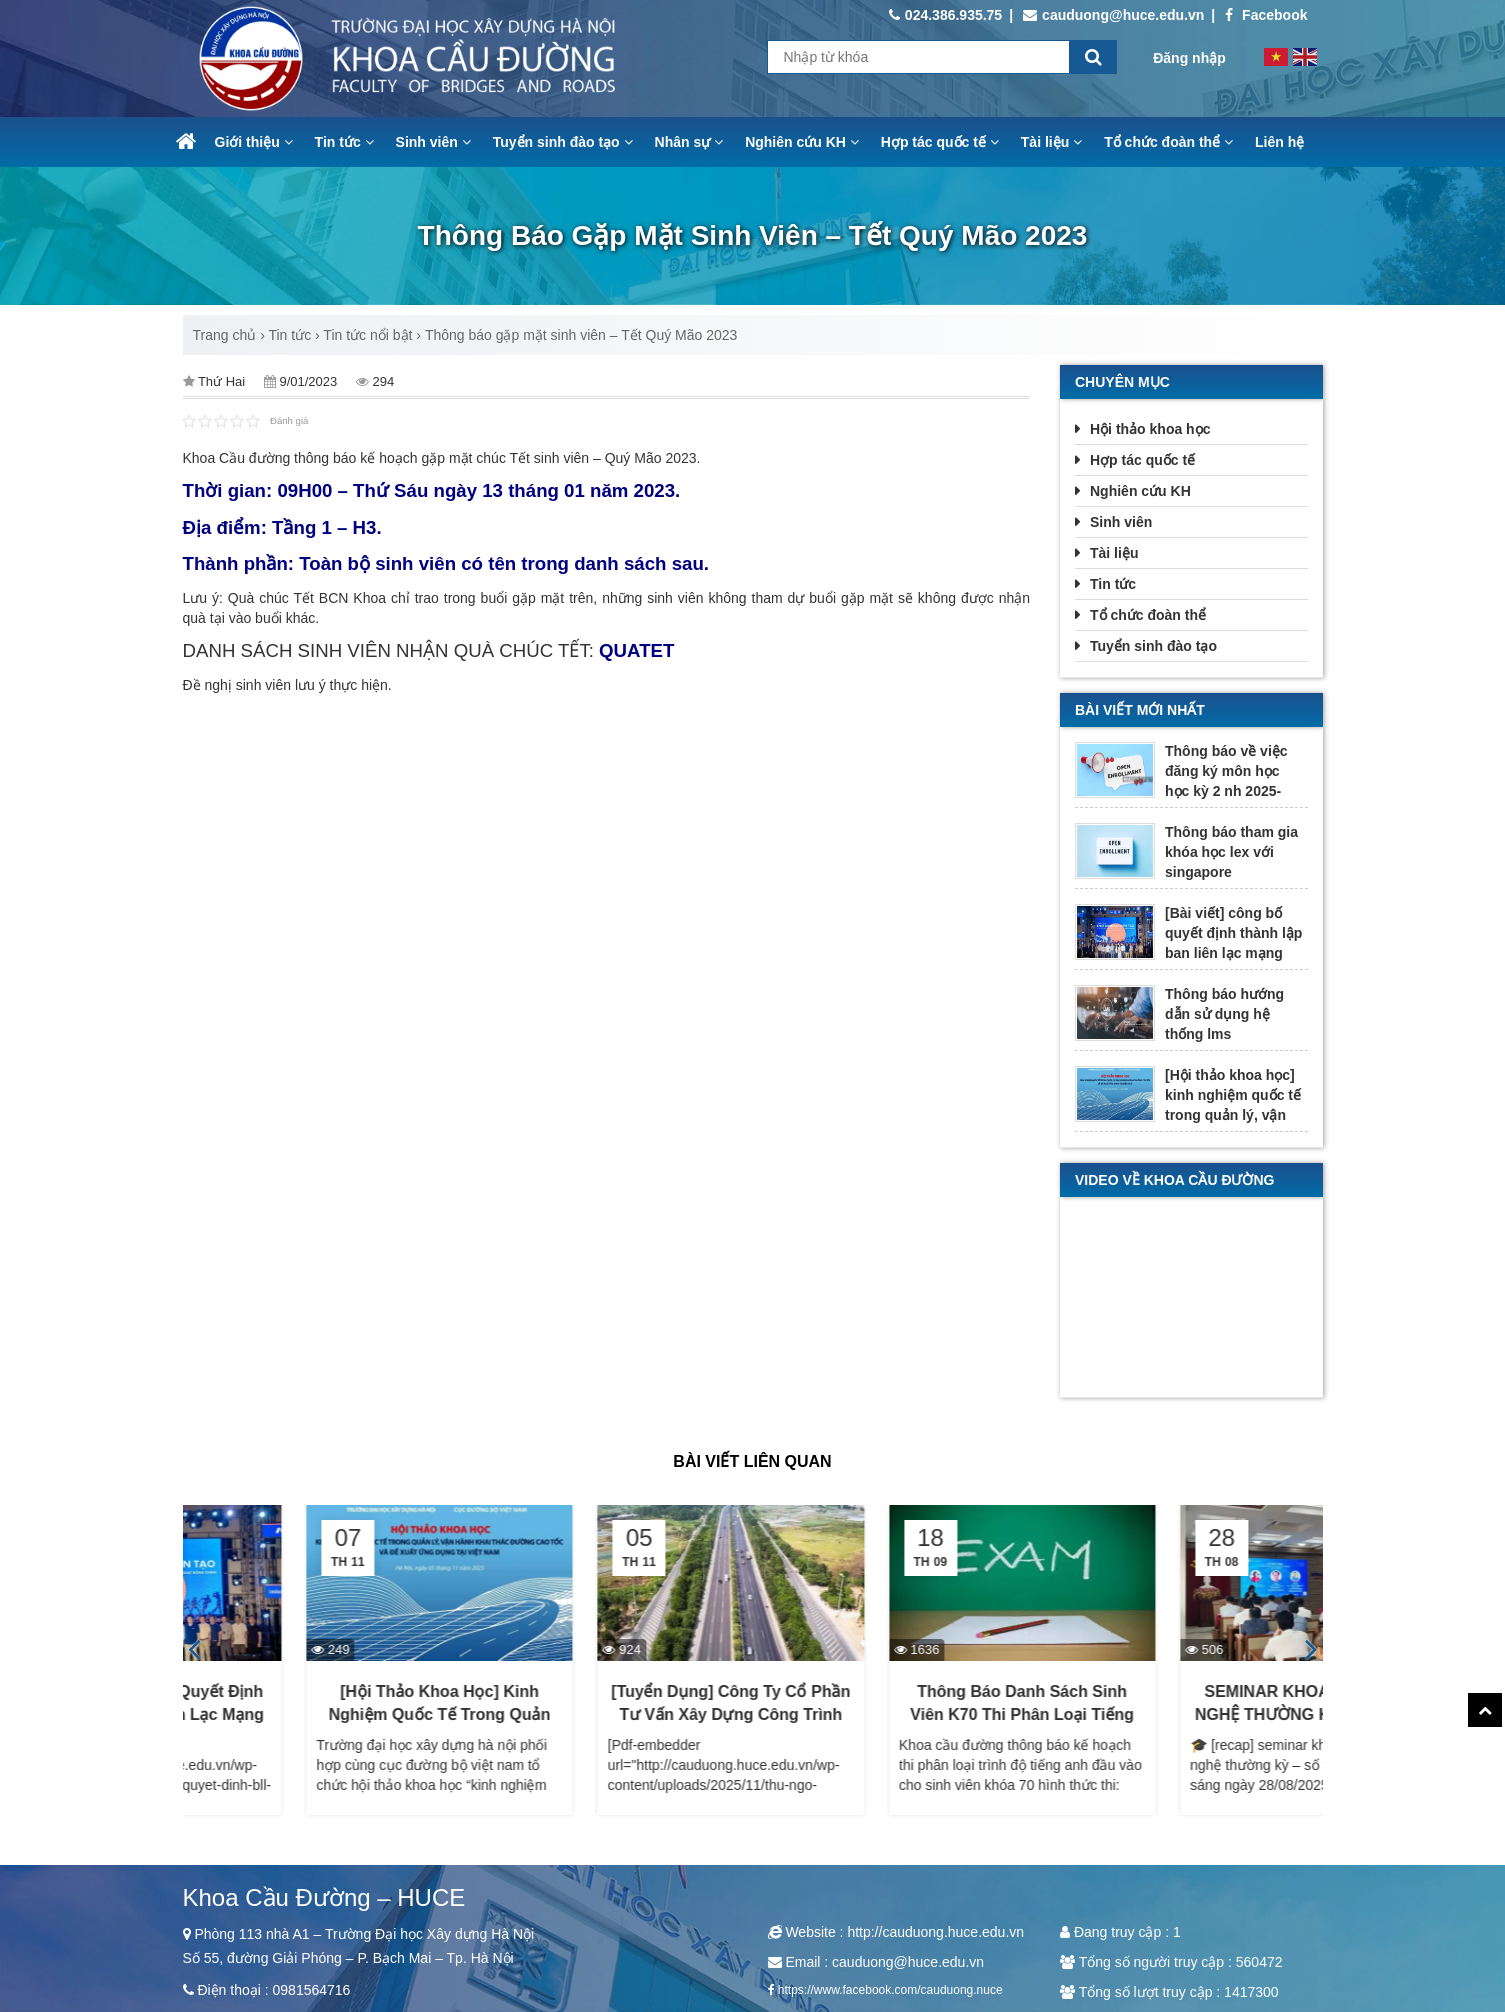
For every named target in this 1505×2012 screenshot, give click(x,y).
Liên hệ (1279, 142)
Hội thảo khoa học (1150, 429)
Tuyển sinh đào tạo (563, 142)
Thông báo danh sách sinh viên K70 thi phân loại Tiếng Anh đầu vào (1190, 1714)
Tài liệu (1051, 142)
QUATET (636, 650)
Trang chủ (225, 335)
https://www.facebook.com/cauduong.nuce (890, 1990)
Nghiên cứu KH (802, 142)
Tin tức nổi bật (367, 335)
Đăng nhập (1189, 58)
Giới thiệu (254, 142)
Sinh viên (433, 142)
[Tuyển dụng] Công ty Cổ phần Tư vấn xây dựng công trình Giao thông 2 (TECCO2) (898, 1714)
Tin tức (344, 142)
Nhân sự (689, 142)
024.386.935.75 (945, 15)
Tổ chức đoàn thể (1168, 142)
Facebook (1266, 15)
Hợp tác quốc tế (940, 142)
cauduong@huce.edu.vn (1113, 15)
